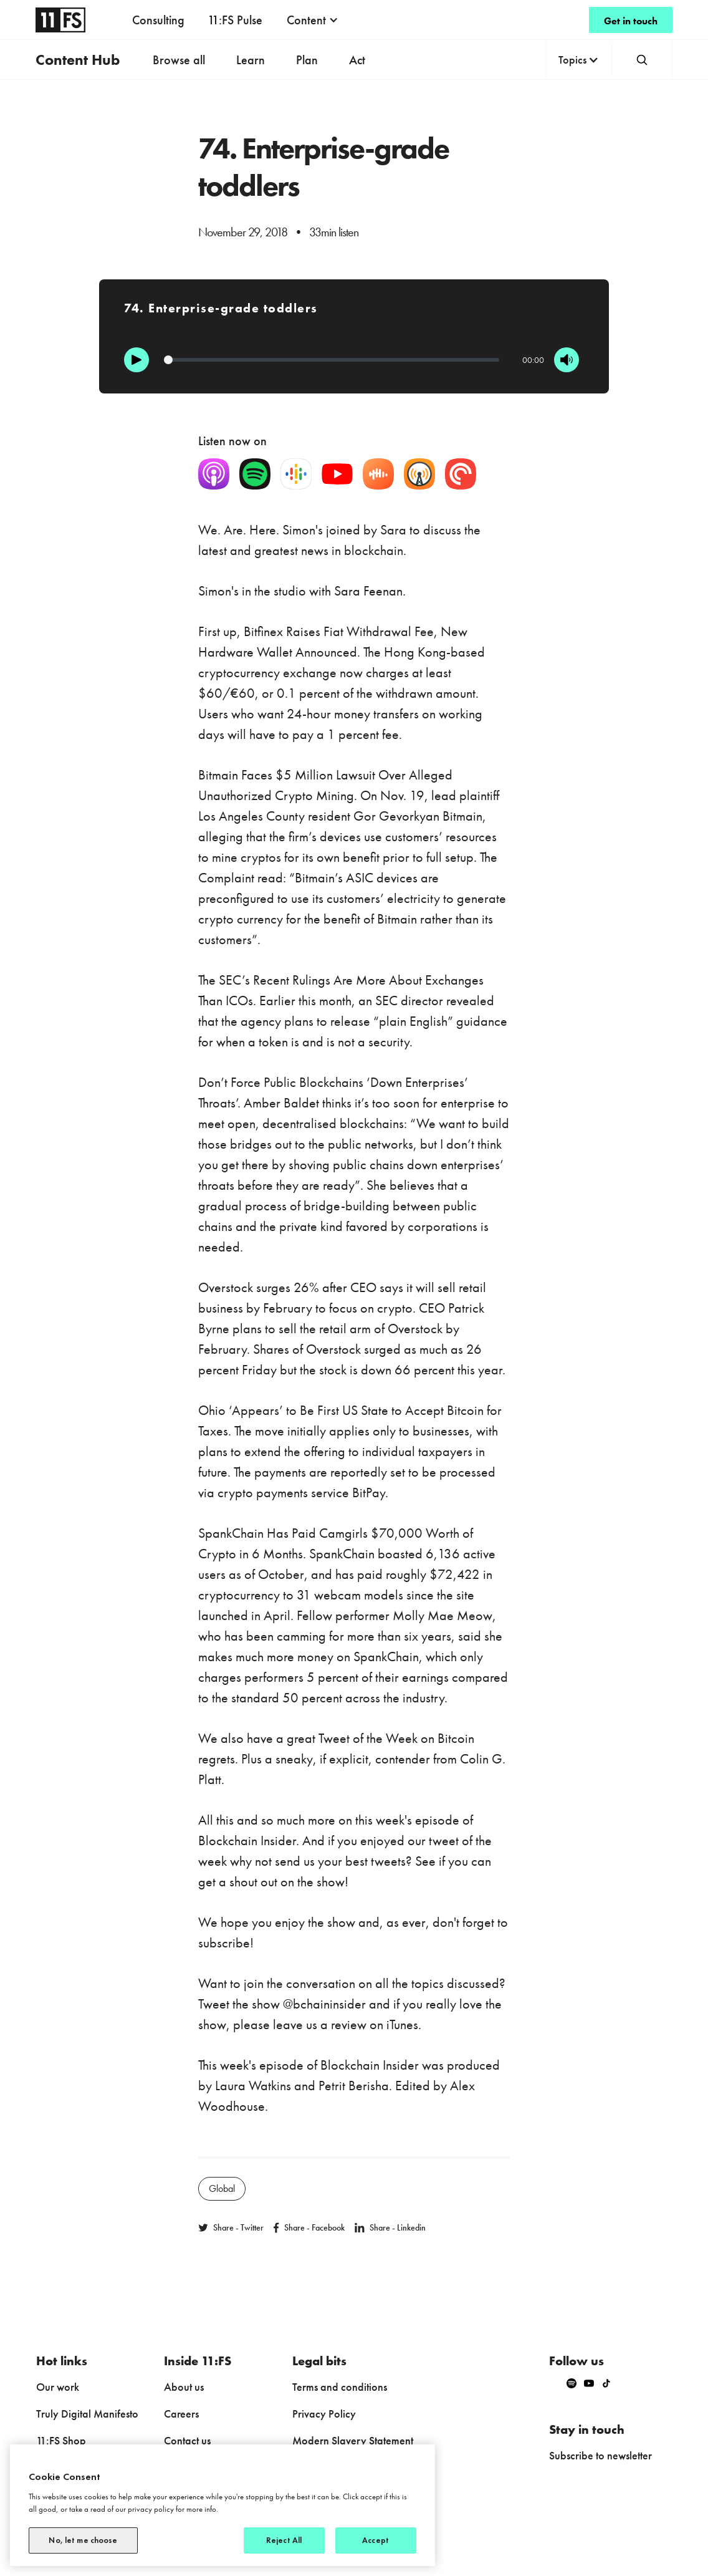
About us (184, 2387)
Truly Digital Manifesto (87, 2413)
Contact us (187, 2440)
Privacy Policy (324, 2413)
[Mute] (566, 359)
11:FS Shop (61, 2440)
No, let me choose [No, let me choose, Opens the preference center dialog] (83, 2540)
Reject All (284, 2540)
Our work (57, 2387)
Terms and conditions (339, 2387)
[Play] (136, 359)
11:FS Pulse (235, 20)
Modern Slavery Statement (352, 2440)
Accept (375, 2540)
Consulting (158, 20)
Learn (250, 60)
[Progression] (331, 360)
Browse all (179, 60)
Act (357, 60)
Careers (181, 2413)
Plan (307, 60)
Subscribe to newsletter (600, 2455)
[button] (312, 20)
